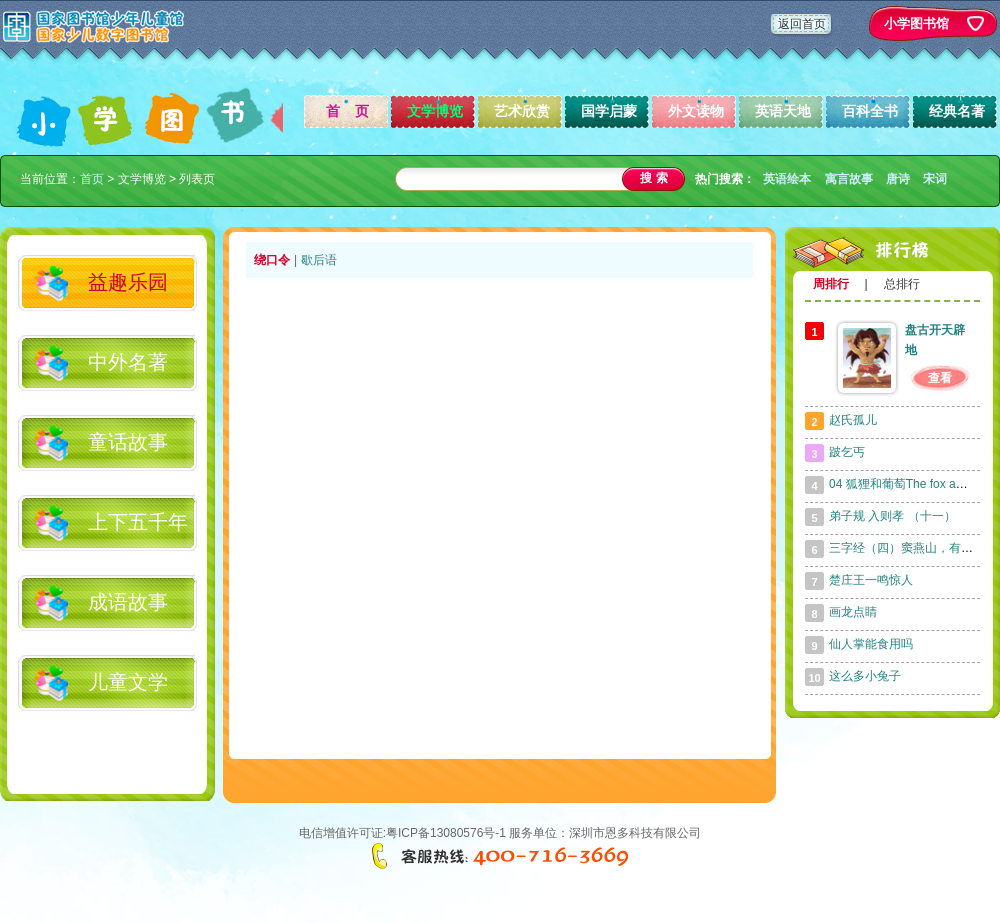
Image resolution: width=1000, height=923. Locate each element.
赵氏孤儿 (853, 420)
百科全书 (870, 111)
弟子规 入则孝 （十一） (892, 516)
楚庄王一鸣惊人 (871, 580)
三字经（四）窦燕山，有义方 (907, 548)
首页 (92, 179)
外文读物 (696, 111)
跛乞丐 (847, 452)
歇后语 (319, 260)
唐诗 (898, 179)
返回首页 (802, 24)
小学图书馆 (916, 23)
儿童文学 (128, 682)
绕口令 (272, 260)
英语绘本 (787, 179)
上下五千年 (138, 522)
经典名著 (957, 111)
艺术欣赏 (522, 111)
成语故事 (128, 602)
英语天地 (783, 111)
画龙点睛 (853, 612)
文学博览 (435, 111)
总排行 (902, 284)
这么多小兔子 (865, 676)
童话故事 (128, 442)
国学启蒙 (609, 111)
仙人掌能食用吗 (871, 644)
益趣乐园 (128, 282)
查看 (940, 378)
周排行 (831, 284)
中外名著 (128, 362)
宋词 (935, 179)
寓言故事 (849, 179)
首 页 (348, 111)
